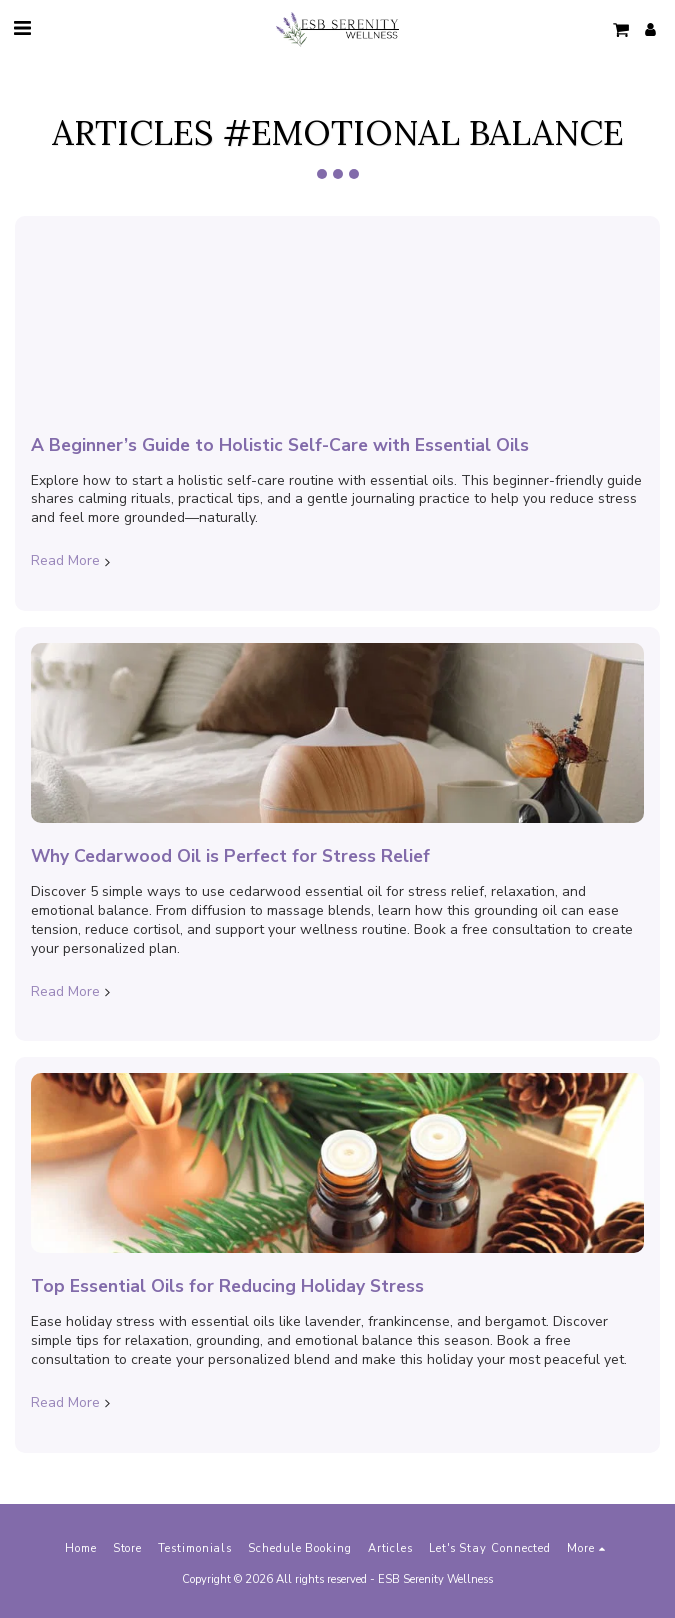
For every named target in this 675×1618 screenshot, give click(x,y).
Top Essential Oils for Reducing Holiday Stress (227, 1286)
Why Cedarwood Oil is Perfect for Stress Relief (230, 856)
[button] (22, 28)
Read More (72, 561)
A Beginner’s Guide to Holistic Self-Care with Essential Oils (280, 445)
